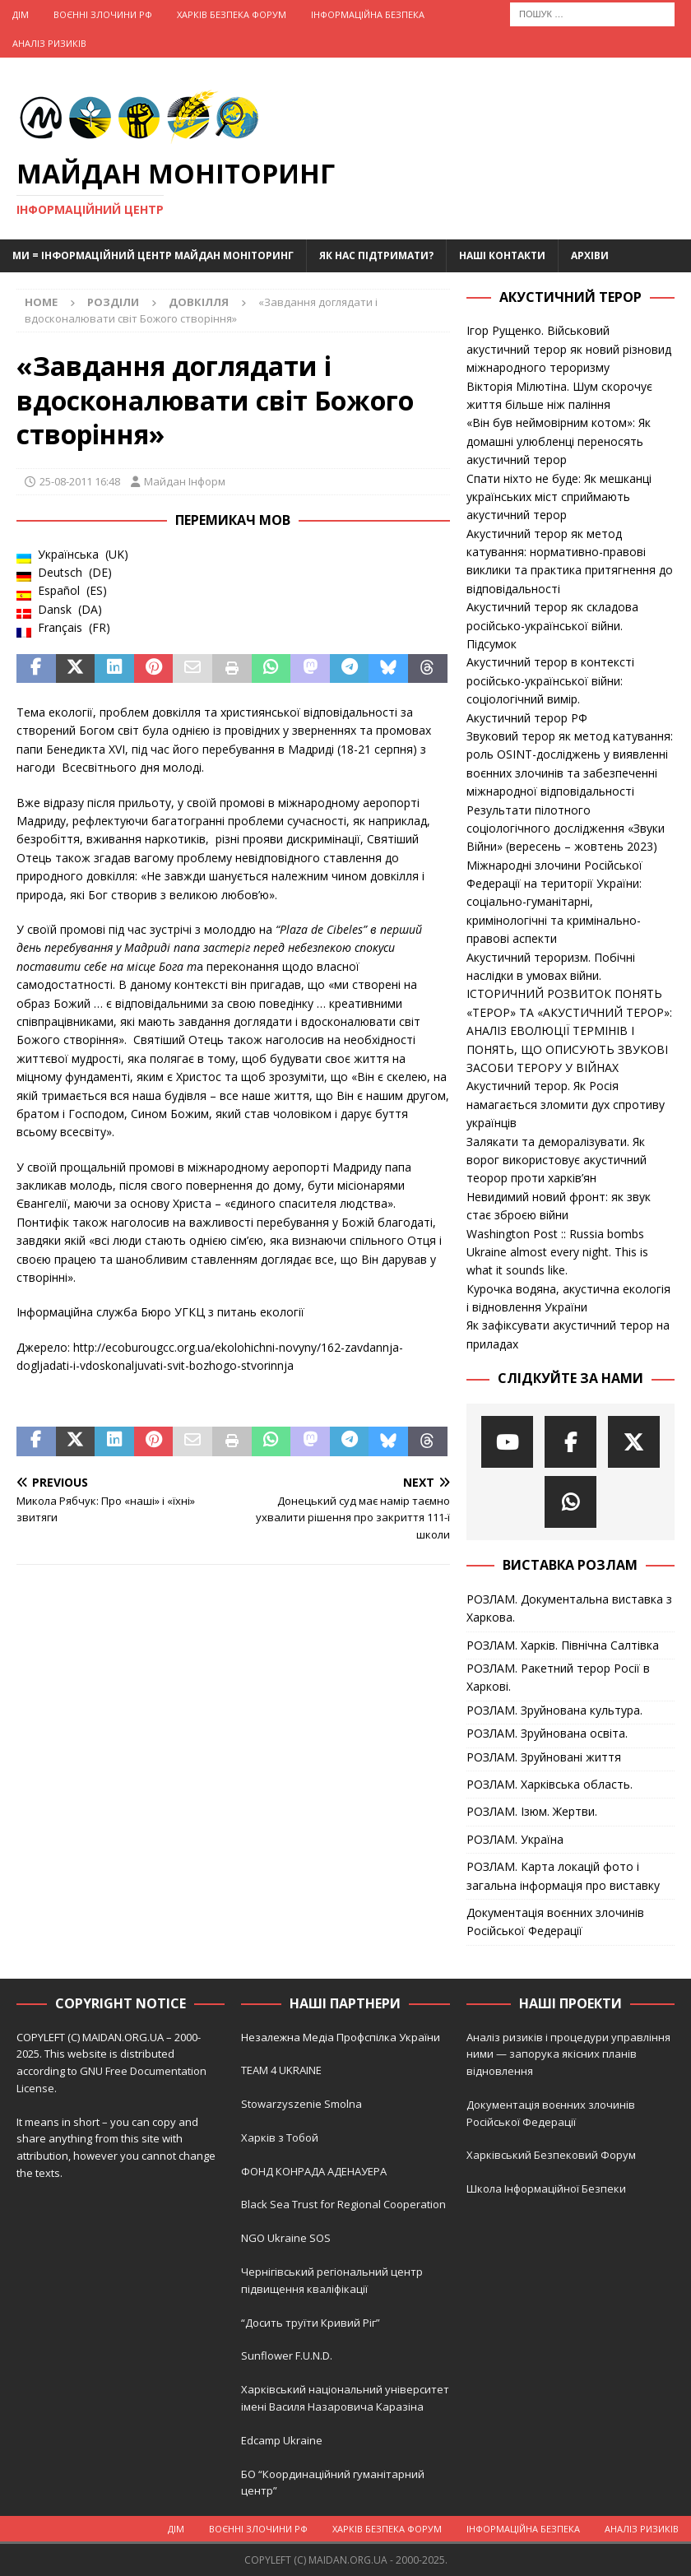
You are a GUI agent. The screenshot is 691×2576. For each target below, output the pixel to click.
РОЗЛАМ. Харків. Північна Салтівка (562, 1645)
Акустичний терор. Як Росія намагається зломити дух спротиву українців (565, 1104)
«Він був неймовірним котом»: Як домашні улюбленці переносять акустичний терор (558, 441)
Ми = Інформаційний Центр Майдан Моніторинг (153, 255)
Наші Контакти (502, 255)
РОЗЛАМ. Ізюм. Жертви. (531, 1811)
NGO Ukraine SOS (286, 2237)
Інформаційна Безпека (367, 14)
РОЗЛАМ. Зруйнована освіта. (547, 1733)
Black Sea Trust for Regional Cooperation (343, 2204)
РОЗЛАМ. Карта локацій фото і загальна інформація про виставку (563, 1875)
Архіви (590, 255)
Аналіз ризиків (49, 43)
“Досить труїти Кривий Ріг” (310, 2322)
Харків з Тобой (279, 2137)
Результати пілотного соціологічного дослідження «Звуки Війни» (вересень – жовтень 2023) (565, 828)
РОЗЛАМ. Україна (514, 1839)
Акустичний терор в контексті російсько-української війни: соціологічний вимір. (550, 680)
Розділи (113, 302)
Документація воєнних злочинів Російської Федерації (555, 1921)
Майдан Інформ (184, 481)
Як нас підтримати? (376, 255)
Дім (20, 14)
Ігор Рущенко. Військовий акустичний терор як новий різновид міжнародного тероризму (568, 349)
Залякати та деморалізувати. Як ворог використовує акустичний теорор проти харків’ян (556, 1160)
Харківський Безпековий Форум (551, 2154)
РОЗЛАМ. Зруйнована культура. (554, 1710)
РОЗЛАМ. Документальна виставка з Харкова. (569, 1608)
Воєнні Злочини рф (102, 14)
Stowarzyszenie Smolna (301, 2103)
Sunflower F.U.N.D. (286, 2355)
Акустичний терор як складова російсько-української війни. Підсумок (552, 625)
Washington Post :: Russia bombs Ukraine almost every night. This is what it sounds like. (557, 1252)
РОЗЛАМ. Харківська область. (549, 1784)
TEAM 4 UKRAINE (281, 2070)
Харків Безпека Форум (231, 14)
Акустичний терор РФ (526, 718)
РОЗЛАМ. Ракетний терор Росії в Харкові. (558, 1677)
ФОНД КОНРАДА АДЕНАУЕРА (315, 2171)
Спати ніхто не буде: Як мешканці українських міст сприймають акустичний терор (559, 497)
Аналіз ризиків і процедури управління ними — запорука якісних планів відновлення (568, 2054)
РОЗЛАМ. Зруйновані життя (543, 1757)
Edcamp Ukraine (281, 2440)
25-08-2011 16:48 (79, 481)
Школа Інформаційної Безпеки (546, 2188)
